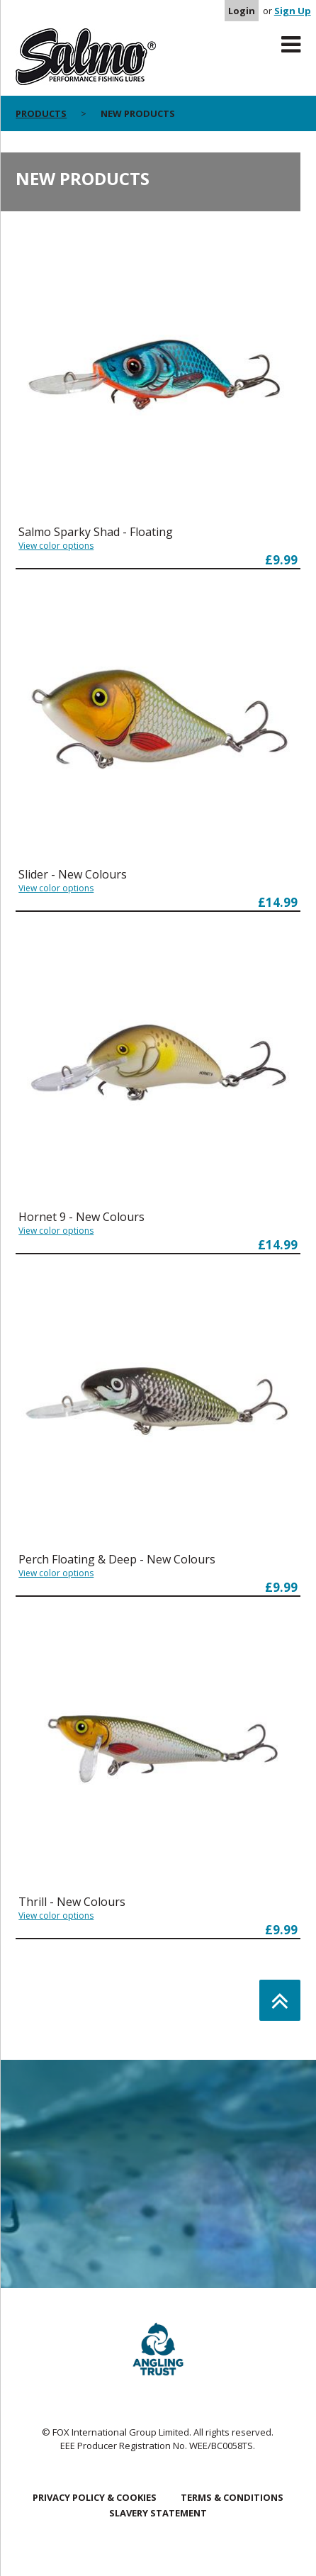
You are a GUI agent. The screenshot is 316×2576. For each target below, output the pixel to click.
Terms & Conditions (232, 2497)
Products (41, 113)
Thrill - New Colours (71, 1901)
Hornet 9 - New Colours (81, 1217)
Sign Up (292, 10)
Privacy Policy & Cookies (95, 2497)
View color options (56, 546)
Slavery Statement (158, 2513)
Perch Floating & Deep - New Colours (116, 1559)
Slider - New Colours (72, 874)
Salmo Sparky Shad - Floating (95, 532)
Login (241, 10)
